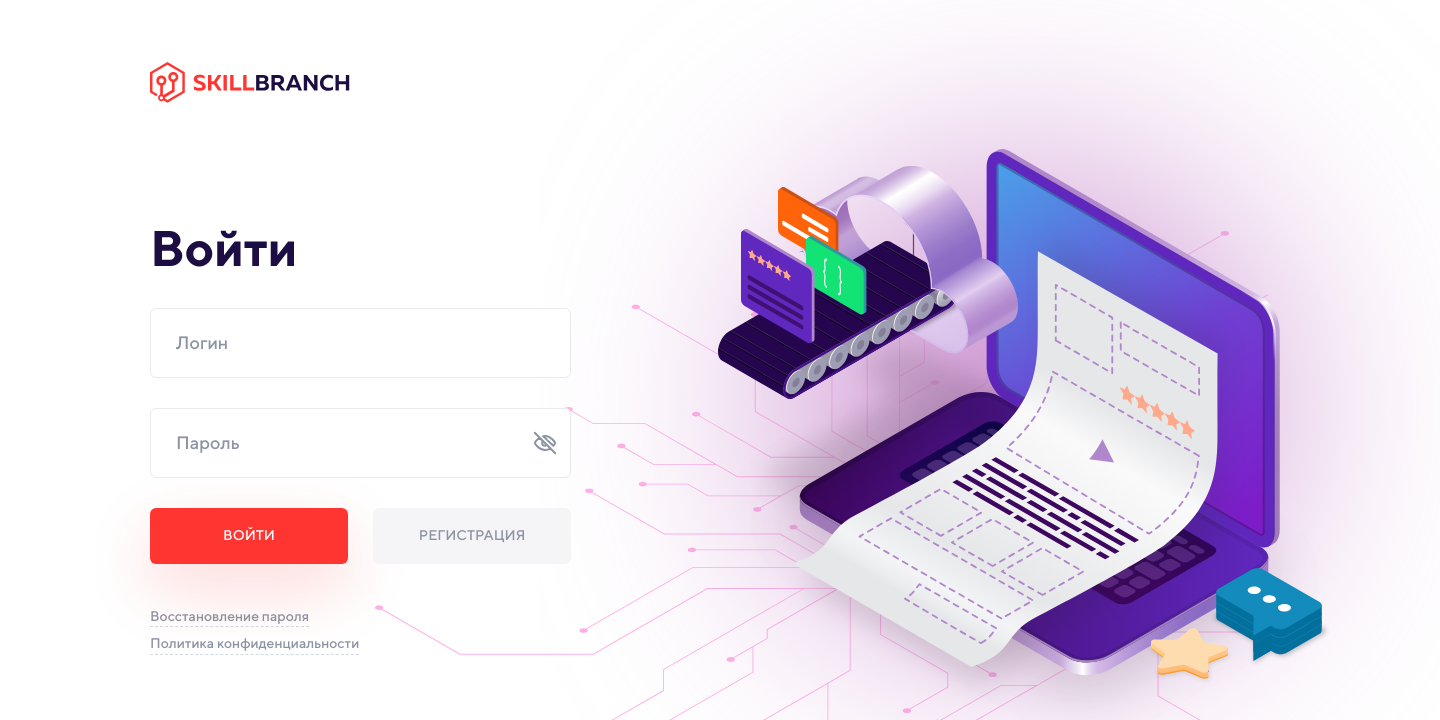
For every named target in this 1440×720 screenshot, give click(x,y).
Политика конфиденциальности (254, 644)
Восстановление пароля (229, 617)
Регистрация (472, 536)
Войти (249, 536)
